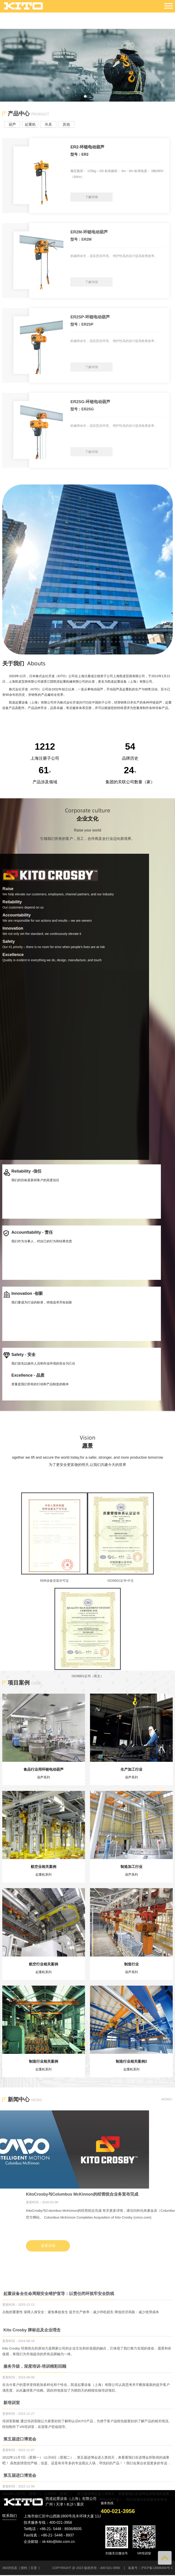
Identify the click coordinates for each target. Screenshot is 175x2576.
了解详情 (91, 197)
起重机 (30, 124)
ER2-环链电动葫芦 (87, 147)
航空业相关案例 (43, 1867)
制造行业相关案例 (43, 2061)
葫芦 (12, 124)
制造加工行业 (131, 1867)
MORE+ (167, 2099)
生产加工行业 (131, 1769)
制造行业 (131, 1964)
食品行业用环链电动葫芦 (43, 1769)
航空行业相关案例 (43, 1964)
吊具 (48, 124)
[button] (85, 96)
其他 (66, 124)
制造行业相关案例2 (131, 2061)
